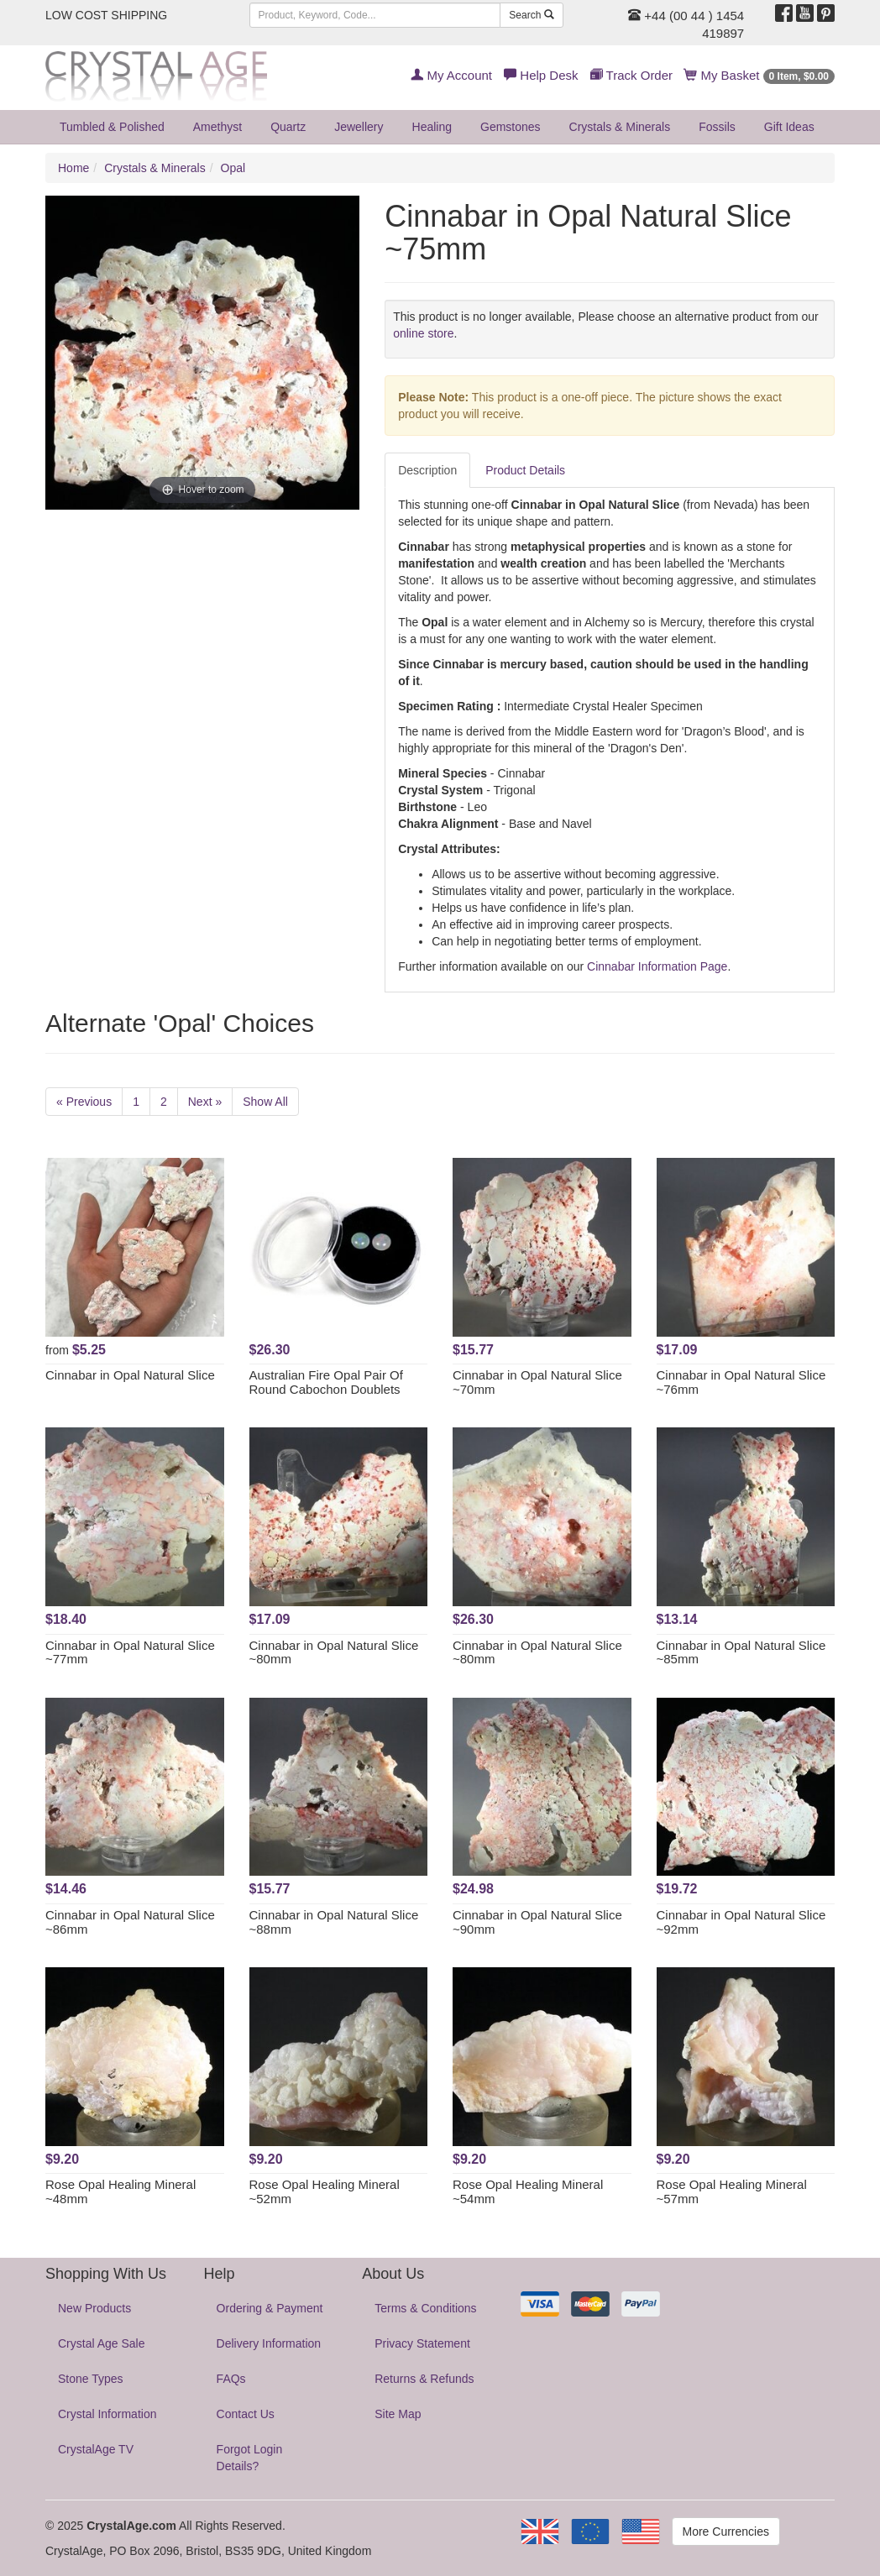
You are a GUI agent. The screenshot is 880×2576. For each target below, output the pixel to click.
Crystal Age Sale (101, 2343)
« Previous (84, 1101)
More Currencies (726, 2531)
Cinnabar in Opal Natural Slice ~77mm (130, 1652)
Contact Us (246, 2414)
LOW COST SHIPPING (106, 15)
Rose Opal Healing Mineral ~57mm (732, 2191)
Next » (205, 1101)
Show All (265, 1101)
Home (73, 168)
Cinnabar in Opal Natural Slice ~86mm (130, 1922)
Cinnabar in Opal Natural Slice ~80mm (334, 1652)
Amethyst (217, 127)
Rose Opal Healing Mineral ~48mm (120, 2191)
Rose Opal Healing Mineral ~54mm (528, 2191)
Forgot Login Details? (250, 2457)
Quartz (288, 127)
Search (531, 15)
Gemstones (510, 127)
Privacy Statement (422, 2343)
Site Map (398, 2414)
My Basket (759, 75)
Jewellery (358, 127)
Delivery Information (269, 2343)
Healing (432, 127)
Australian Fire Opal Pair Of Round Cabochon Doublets (326, 1382)
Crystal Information (107, 2414)
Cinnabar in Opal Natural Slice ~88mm (334, 1922)
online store (423, 333)
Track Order (631, 75)
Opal (233, 168)
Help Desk (541, 75)
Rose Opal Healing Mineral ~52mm (324, 2191)
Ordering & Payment (270, 2308)
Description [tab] (427, 470)
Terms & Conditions (425, 2308)
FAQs (231, 2378)
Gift (789, 127)
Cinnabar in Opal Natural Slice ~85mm (741, 1652)
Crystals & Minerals (620, 127)
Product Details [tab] (525, 470)
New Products (94, 2308)
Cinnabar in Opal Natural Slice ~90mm (537, 1922)
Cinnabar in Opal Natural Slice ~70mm (537, 1382)
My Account (451, 75)
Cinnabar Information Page (657, 966)
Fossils (717, 127)
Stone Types (90, 2378)
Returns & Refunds (424, 2378)
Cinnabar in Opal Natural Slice (130, 1375)
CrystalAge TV (96, 2449)
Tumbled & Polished (112, 127)
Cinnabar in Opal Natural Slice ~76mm (741, 1382)
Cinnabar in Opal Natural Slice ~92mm (741, 1922)
